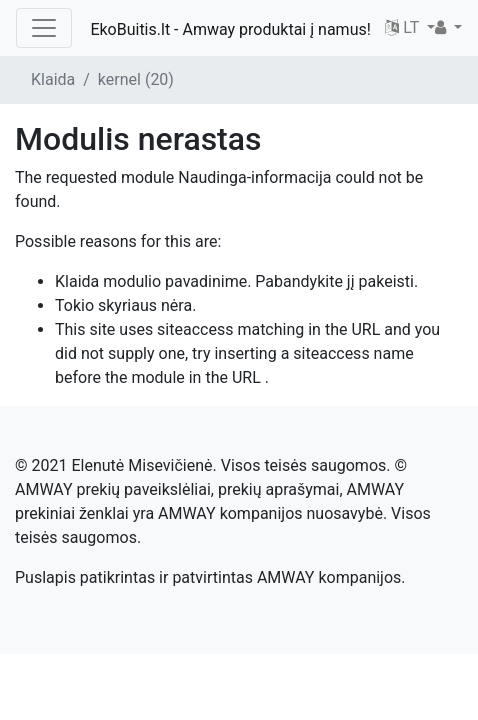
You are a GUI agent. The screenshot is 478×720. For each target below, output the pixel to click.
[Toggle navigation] (44, 28)
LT (404, 27)
